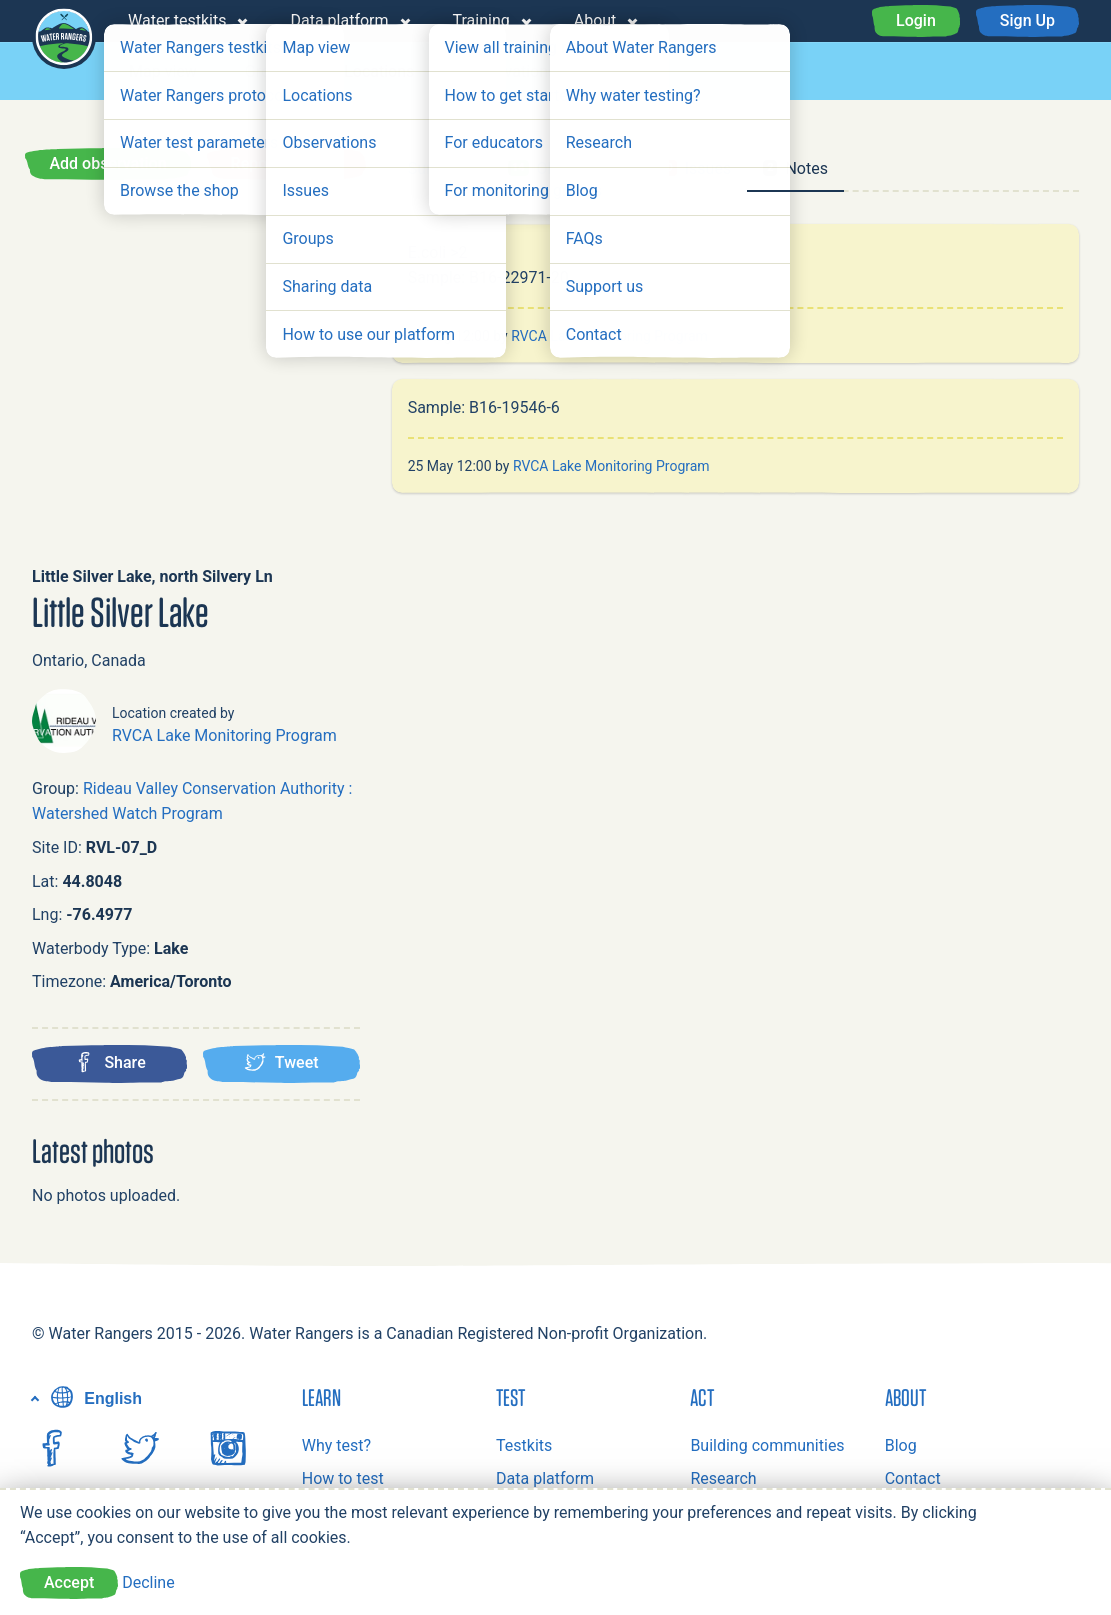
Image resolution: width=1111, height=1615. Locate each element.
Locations (379, 71)
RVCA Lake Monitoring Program (224, 735)
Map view (163, 71)
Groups (270, 71)
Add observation (107, 163)
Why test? (336, 1445)
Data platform (339, 20)
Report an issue (287, 163)
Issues (627, 71)
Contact (913, 1478)
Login (916, 20)
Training (481, 20)
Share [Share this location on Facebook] (109, 1062)
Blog (901, 1445)
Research (723, 1478)
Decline (148, 1582)
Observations (509, 71)
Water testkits (177, 20)
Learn (321, 1397)
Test (510, 1397)
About (595, 20)
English (94, 1398)
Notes (795, 168)
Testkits (524, 1445)
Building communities (767, 1445)
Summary (442, 168)
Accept (69, 1582)
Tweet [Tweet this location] (281, 1062)
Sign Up (1027, 20)
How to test (343, 1478)
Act (702, 1397)
